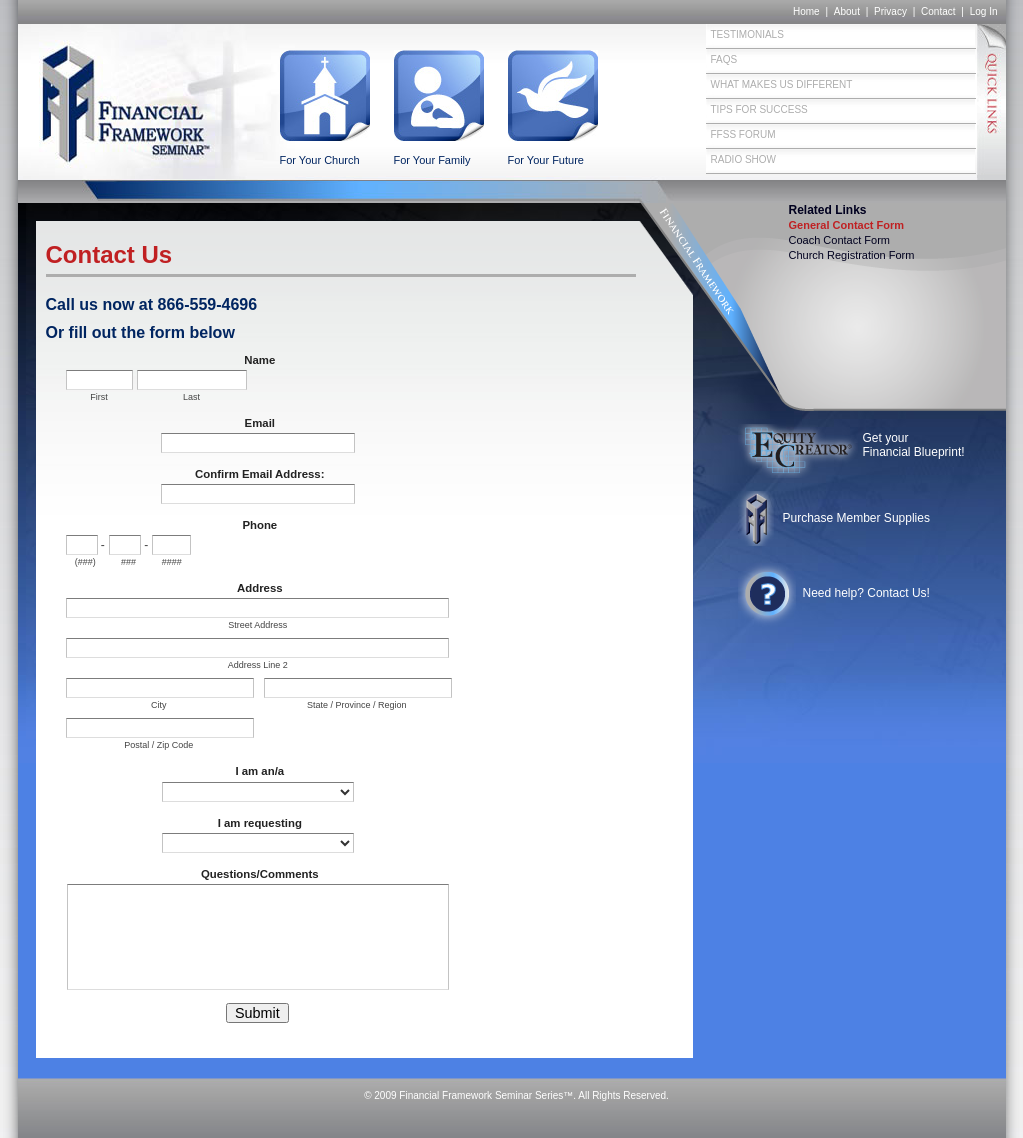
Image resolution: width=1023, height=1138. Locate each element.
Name (259, 360)
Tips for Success (759, 109)
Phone (259, 525)
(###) (85, 562)
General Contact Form (847, 225)
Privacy (890, 11)
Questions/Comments (260, 874)
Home (806, 11)
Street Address (257, 625)
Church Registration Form (852, 255)
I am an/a (259, 771)
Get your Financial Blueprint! (914, 445)
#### (172, 562)
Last (191, 397)
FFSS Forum (743, 134)
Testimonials (747, 34)
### (128, 562)
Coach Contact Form (839, 240)
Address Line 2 (258, 665)
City (159, 705)
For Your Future (546, 160)
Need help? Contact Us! (866, 593)
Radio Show (744, 159)
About (847, 11)
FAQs (724, 59)
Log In (984, 11)
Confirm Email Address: (259, 474)
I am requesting (260, 823)
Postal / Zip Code (158, 745)
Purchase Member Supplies (856, 518)
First (99, 397)
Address (260, 588)
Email (260, 423)
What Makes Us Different (782, 84)
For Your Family (432, 160)
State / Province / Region (357, 705)
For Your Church (320, 160)
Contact (938, 11)
